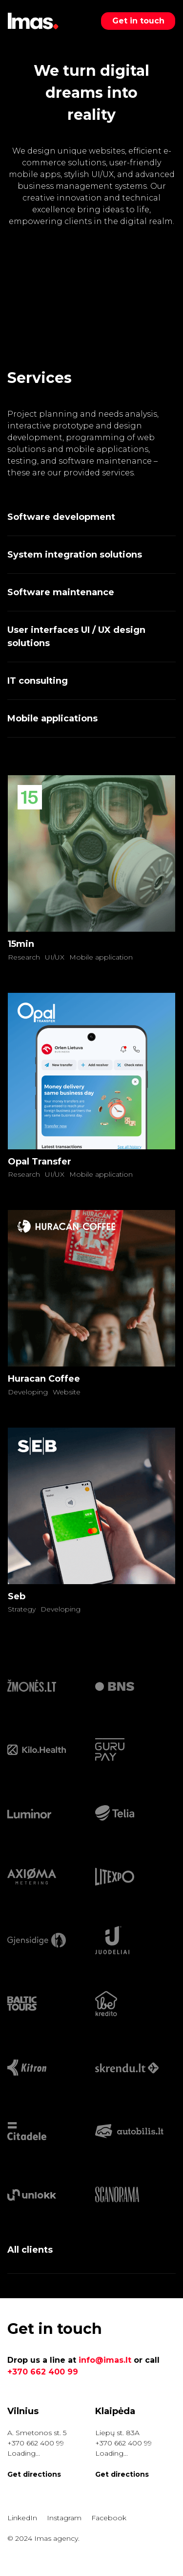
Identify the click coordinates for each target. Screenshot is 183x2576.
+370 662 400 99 (42, 2371)
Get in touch (138, 20)
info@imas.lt (105, 2360)
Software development (61, 517)
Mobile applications (52, 718)
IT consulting (37, 680)
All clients (30, 2249)
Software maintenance (60, 592)
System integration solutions (74, 554)
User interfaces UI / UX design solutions (76, 637)
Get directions (34, 2474)
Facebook (108, 2517)
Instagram (64, 2517)
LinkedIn (22, 2517)
